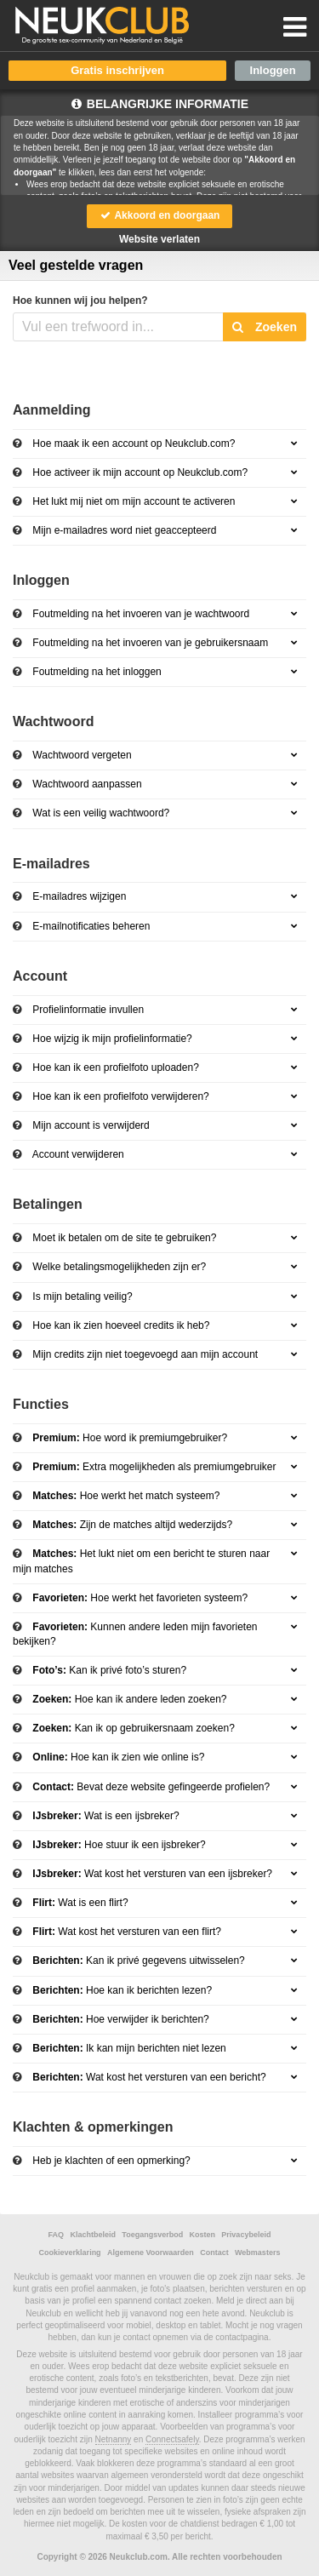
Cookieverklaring (70, 2252)
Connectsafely (172, 2439)
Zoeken (264, 327)
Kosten (203, 2234)
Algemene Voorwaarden (150, 2252)
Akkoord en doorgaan (160, 215)
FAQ (56, 2234)
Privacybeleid (246, 2234)
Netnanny (113, 2439)
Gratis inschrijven (117, 70)
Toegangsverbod (152, 2234)
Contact (214, 2252)
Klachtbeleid (93, 2234)
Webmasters (257, 2252)
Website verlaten (159, 239)
